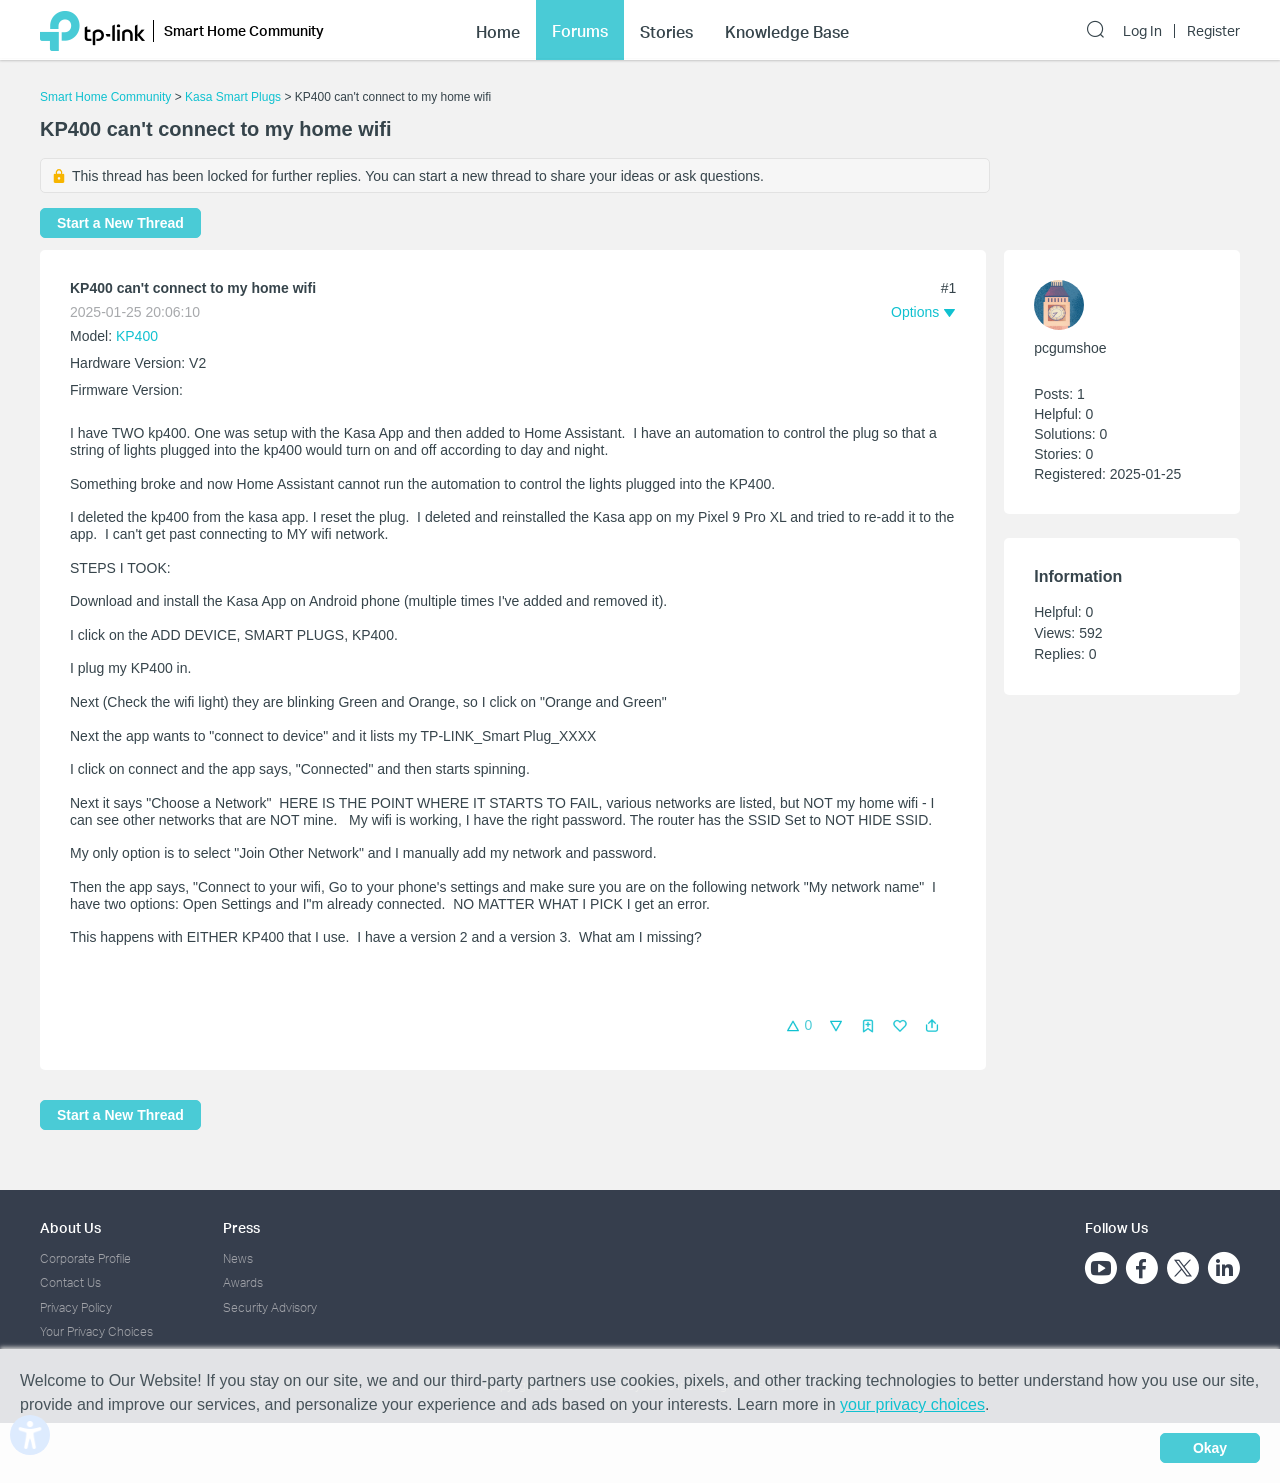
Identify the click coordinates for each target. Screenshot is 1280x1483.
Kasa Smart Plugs (233, 97)
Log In (1142, 31)
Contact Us (70, 1282)
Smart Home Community (105, 97)
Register (1213, 31)
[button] (932, 1026)
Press (241, 1227)
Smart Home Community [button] (244, 30)
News (238, 1258)
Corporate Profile (85, 1258)
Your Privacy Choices (96, 1331)
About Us (70, 1227)
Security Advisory (270, 1307)
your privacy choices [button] (912, 1404)
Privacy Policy (76, 1307)
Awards (243, 1282)
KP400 (137, 336)
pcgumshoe (1070, 348)
